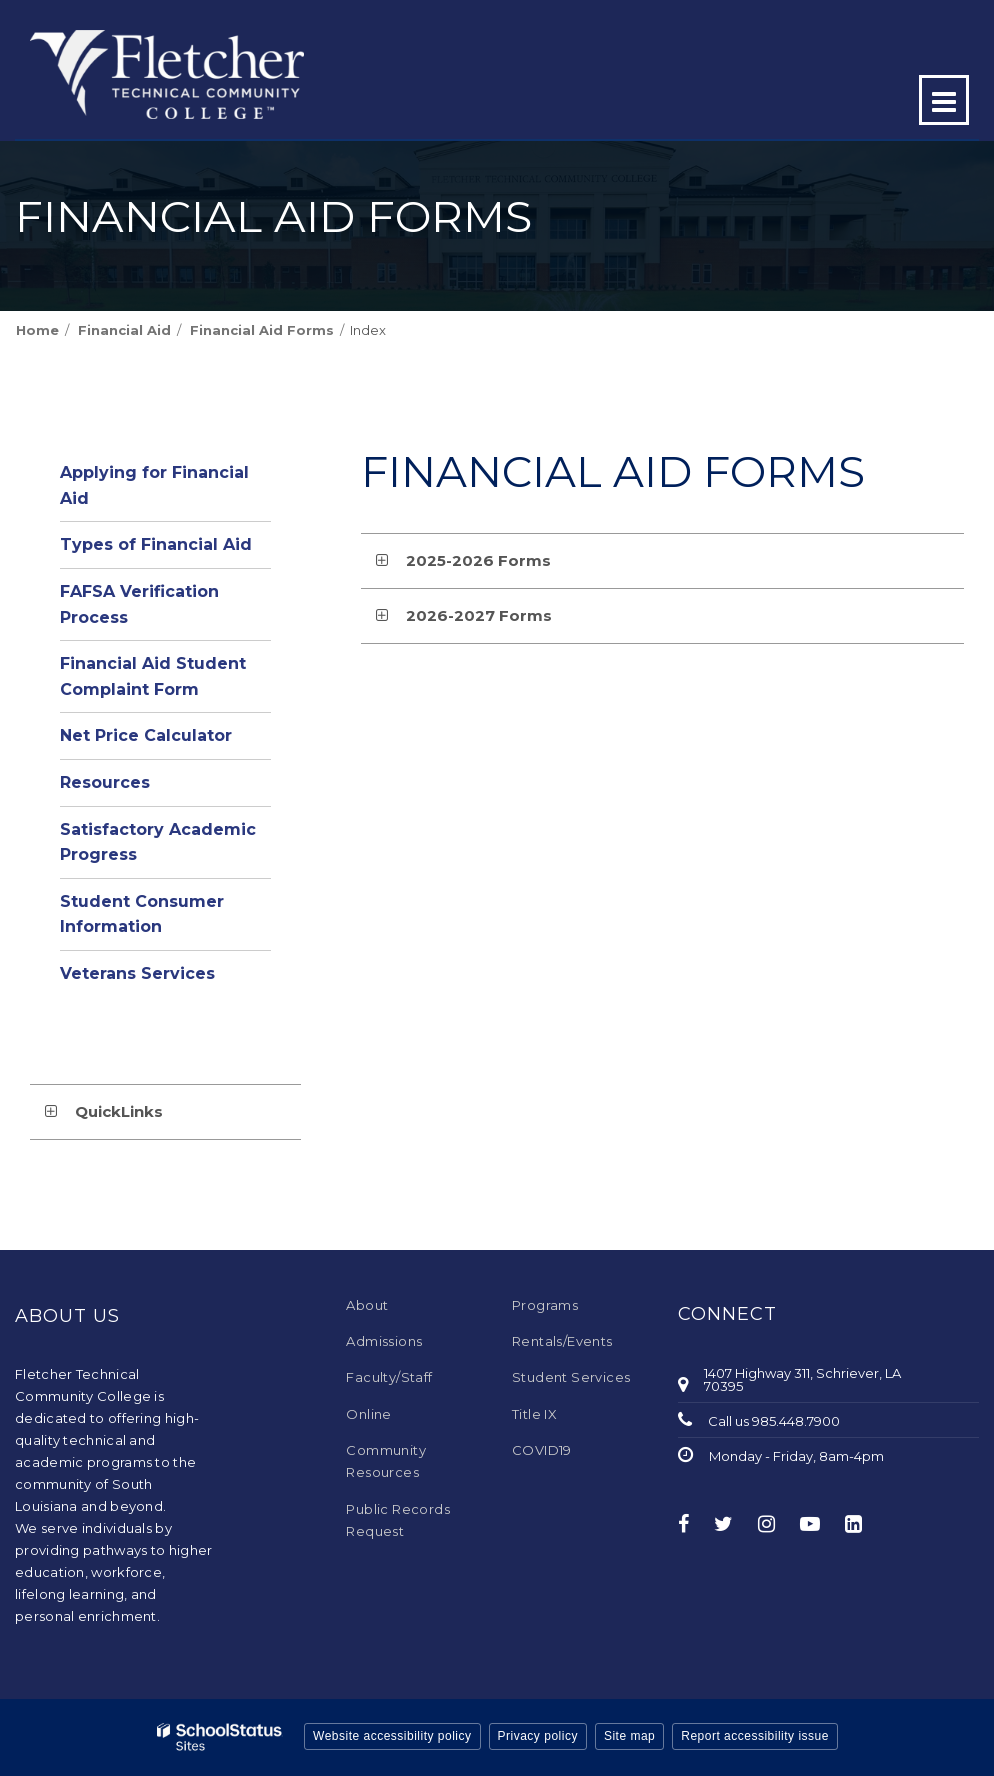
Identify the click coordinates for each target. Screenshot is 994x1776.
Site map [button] (629, 1736)
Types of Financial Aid (156, 544)
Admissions (384, 1341)
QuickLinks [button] (119, 1111)
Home (37, 330)
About (367, 1305)
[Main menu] (944, 100)
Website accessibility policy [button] (392, 1736)
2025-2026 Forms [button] (478, 560)
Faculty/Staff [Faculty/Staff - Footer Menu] (389, 1377)
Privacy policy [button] (538, 1736)
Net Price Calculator (146, 735)
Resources (105, 782)
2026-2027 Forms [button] (479, 615)
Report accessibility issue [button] (755, 1736)
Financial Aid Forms (262, 330)
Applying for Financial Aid (154, 485)
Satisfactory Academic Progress (158, 842)
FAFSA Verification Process (139, 604)
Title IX (534, 1414)
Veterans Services (137, 973)
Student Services (571, 1377)
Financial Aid (124, 330)
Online (368, 1414)
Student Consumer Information (142, 914)
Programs (545, 1305)
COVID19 (542, 1450)
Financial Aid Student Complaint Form (153, 676)
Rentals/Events (562, 1341)
